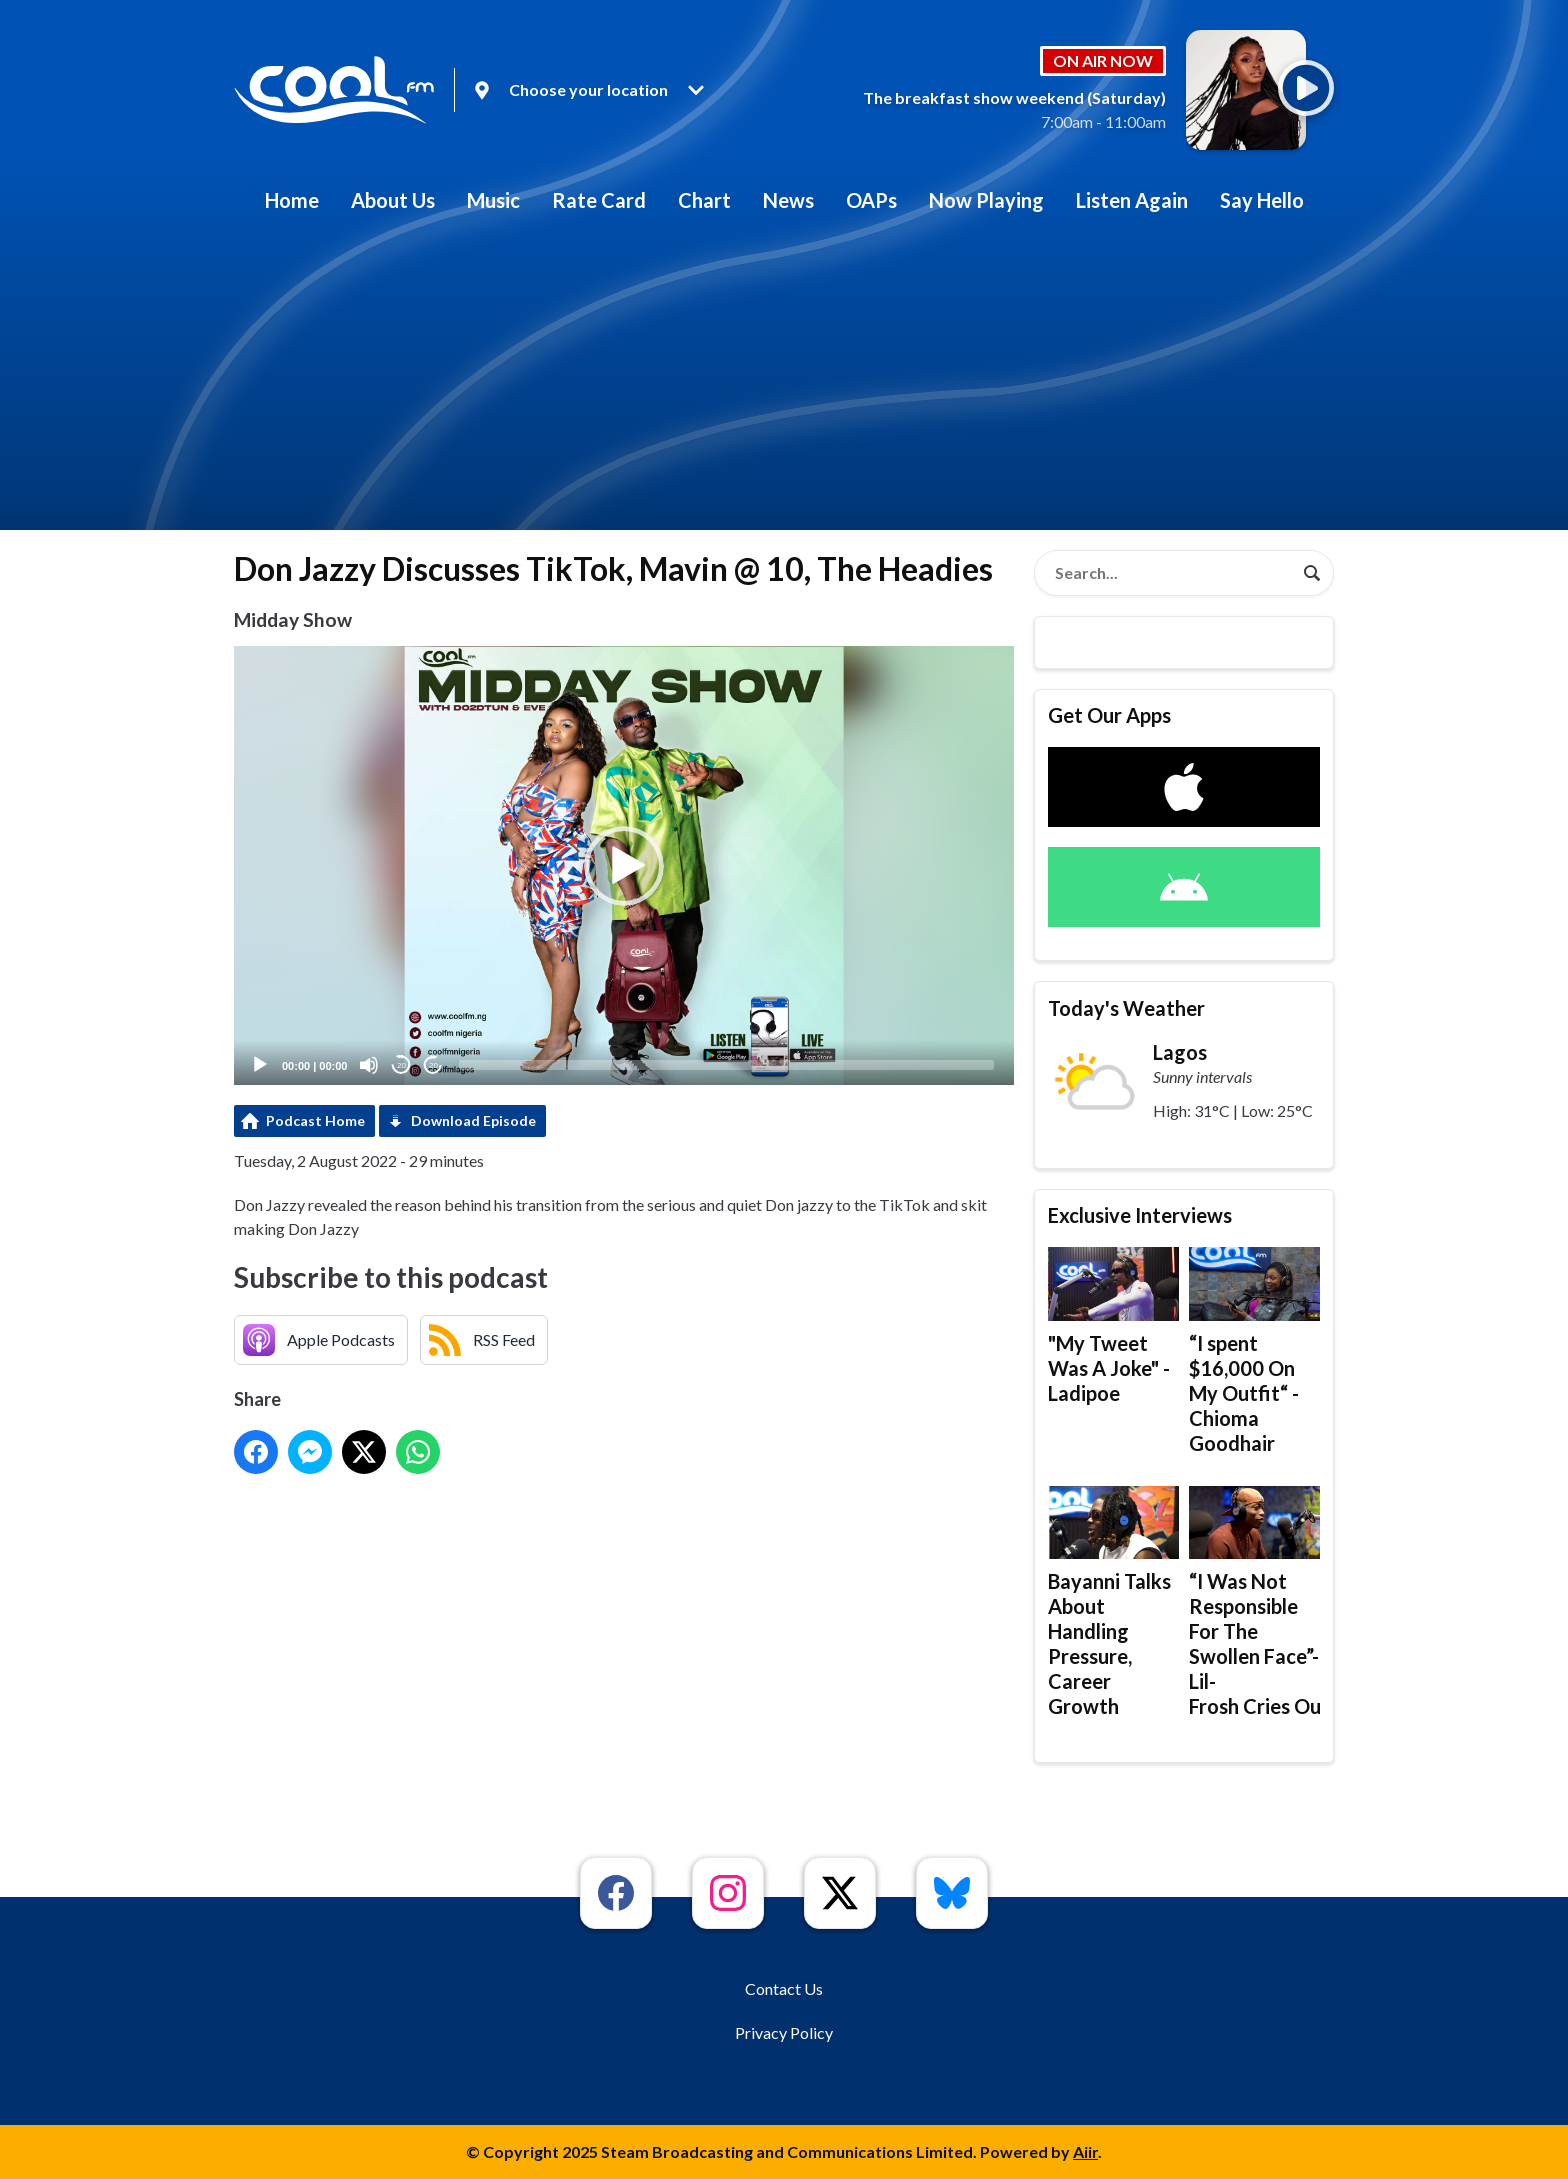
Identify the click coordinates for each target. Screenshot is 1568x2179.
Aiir (1085, 2151)
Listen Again (1132, 200)
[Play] (260, 1065)
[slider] (726, 1065)
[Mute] (369, 1065)
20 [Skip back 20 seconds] (401, 1065)
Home (292, 200)
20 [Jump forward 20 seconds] (433, 1065)
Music (493, 200)
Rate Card (599, 200)
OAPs (871, 200)
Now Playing (986, 200)
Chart (704, 200)
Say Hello (1262, 200)
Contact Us (784, 1988)
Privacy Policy (784, 2032)
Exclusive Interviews (1140, 1215)
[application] (624, 865)
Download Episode (473, 1120)
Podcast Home (315, 1120)
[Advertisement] (784, 380)
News (788, 200)
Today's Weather (1126, 1008)
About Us (393, 200)
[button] (624, 866)
